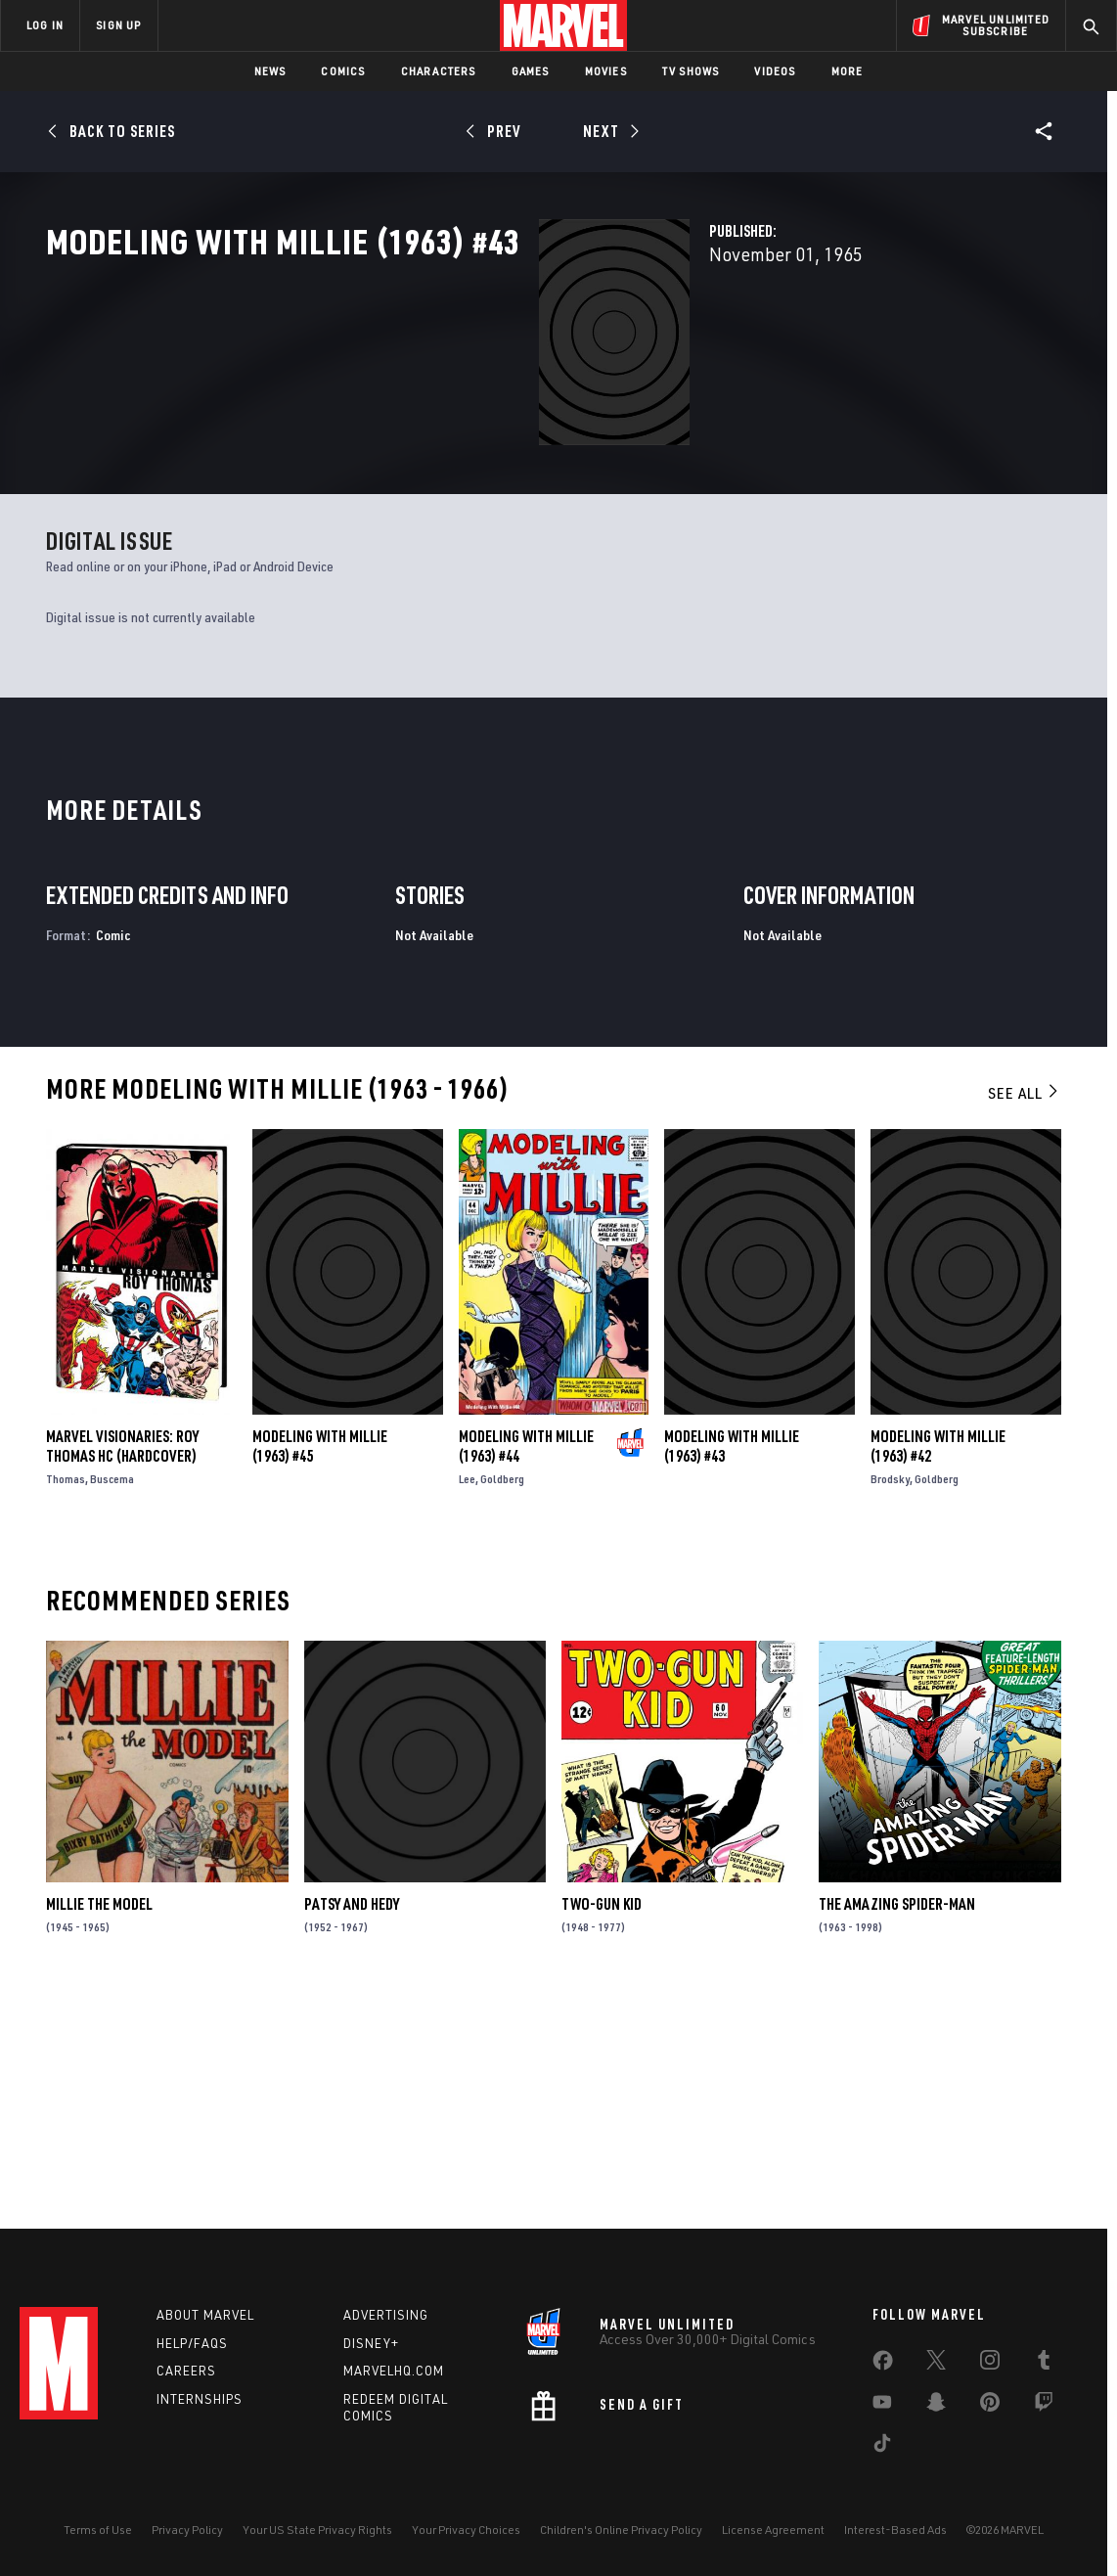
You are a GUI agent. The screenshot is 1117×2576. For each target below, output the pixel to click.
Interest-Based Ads (895, 2529)
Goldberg (502, 1701)
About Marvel (205, 2315)
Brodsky (890, 1701)
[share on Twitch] (1043, 2406)
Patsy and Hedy (351, 2126)
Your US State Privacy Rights (317, 2529)
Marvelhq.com (393, 2370)
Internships (199, 2399)
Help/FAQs (192, 2343)
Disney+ (371, 2343)
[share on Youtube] (882, 2406)
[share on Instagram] (990, 2363)
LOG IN (45, 25)
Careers (186, 2370)
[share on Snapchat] (936, 2406)
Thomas (65, 1701)
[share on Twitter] (936, 2363)
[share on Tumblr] (1043, 2363)
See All (1024, 1315)
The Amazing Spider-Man (897, 2126)
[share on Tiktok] (882, 2447)
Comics (343, 71)
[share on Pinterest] (990, 2406)
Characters (438, 71)
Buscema (112, 1701)
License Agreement (773, 2529)
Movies (606, 71)
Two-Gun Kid (601, 2126)
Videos (774, 71)
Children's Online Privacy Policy (621, 2529)
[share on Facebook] (882, 2364)
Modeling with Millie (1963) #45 (319, 1668)
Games (531, 71)
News (270, 71)
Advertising (385, 2315)
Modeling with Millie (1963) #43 (731, 1668)
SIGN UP (118, 25)
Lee (467, 1701)
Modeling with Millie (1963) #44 (526, 1668)
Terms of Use (98, 2529)
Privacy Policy (187, 2529)
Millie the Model (99, 2126)
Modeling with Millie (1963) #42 (938, 1668)
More (847, 71)
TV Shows (691, 71)
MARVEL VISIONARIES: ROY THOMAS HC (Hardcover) (122, 1668)
